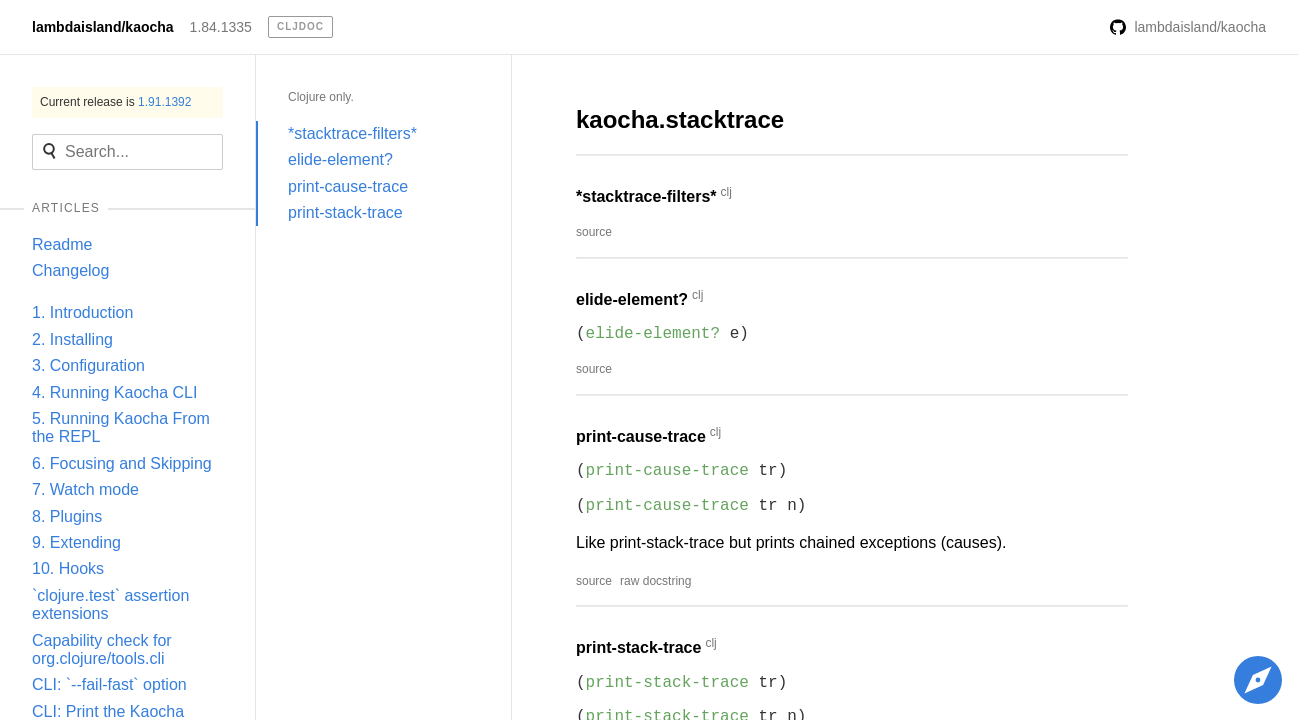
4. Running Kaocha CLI (114, 392)
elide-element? (340, 159)
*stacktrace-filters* (352, 133)
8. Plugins (67, 516)
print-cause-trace (348, 186)
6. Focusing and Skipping (122, 463)
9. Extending (76, 542)
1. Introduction (82, 312)
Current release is (115, 102)
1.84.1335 (221, 27)
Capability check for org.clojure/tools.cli (102, 649)
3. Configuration (88, 365)
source (594, 232)
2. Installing (72, 339)
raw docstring (655, 581)
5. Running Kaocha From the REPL (121, 427)
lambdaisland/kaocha (103, 27)
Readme (62, 244)
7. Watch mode (85, 489)
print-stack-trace (345, 212)
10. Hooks (68, 568)
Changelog (70, 270)
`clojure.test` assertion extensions (110, 604)
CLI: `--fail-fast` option (109, 684)
